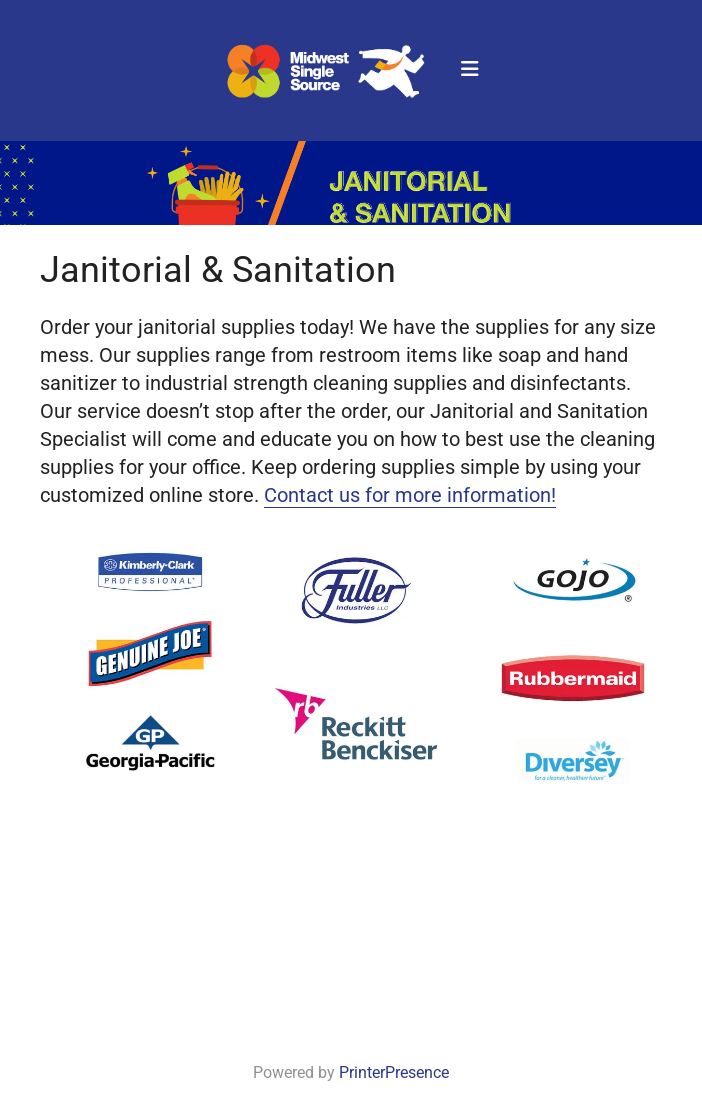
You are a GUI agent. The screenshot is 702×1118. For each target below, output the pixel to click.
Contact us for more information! (410, 495)
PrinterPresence (394, 1072)
